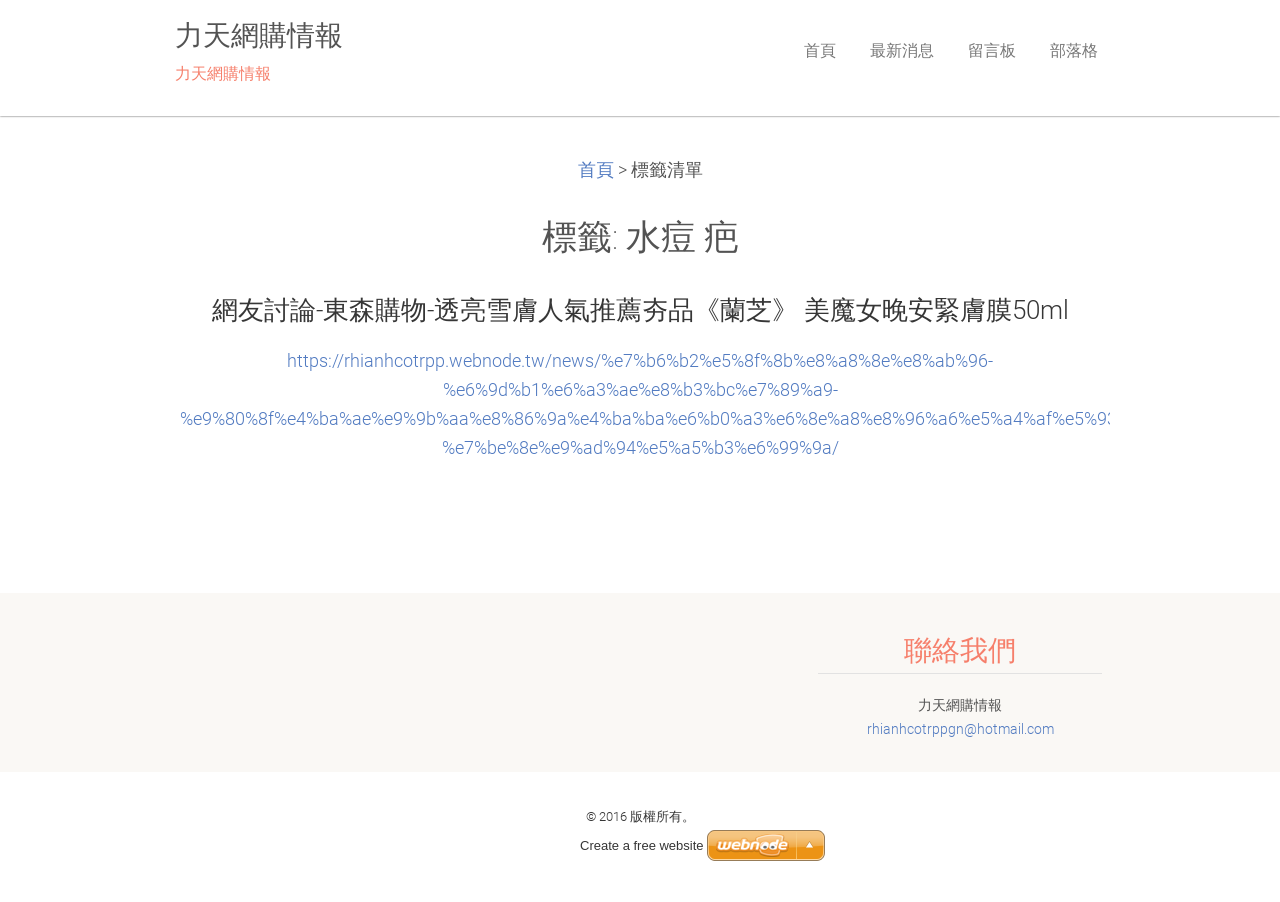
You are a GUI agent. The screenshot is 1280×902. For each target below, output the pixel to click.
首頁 (596, 170)
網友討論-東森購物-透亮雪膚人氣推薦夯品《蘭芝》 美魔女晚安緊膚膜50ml (640, 310)
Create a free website (642, 845)
